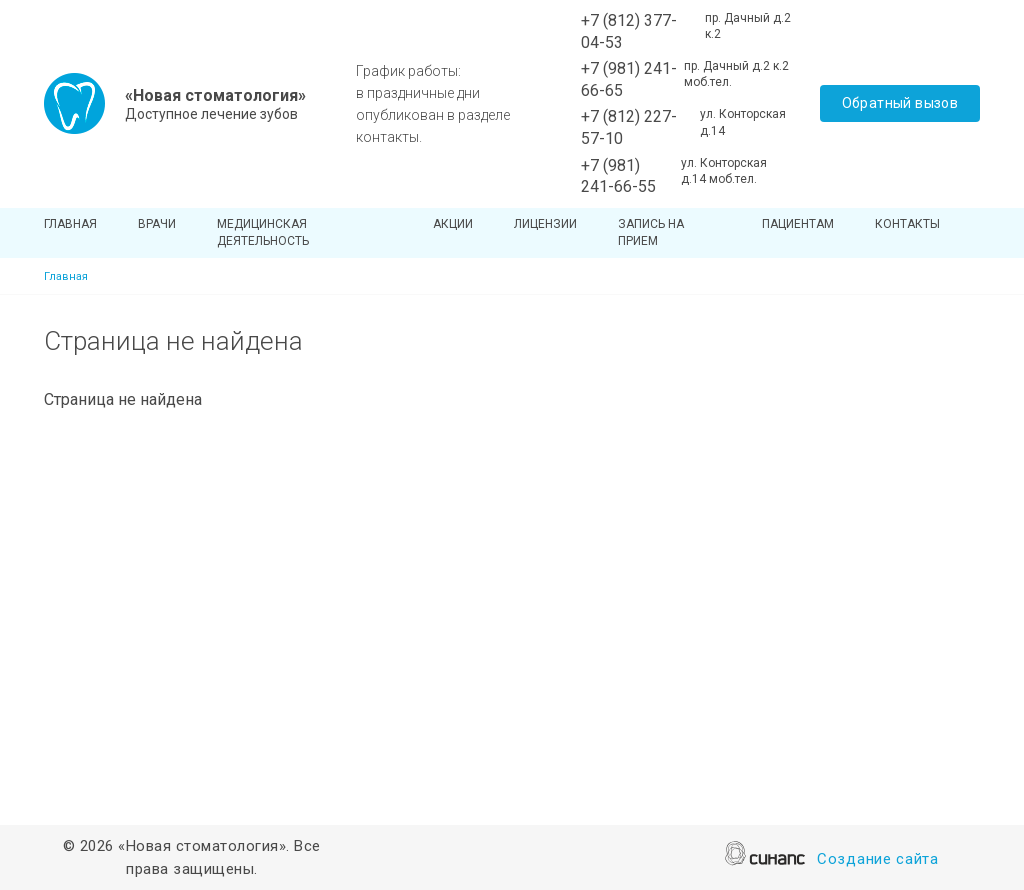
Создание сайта (878, 860)
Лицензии (545, 224)
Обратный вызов (900, 103)
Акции (453, 224)
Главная (70, 224)
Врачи (157, 224)
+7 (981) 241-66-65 (629, 79)
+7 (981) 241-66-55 (618, 176)
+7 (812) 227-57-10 (629, 127)
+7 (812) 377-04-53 (629, 31)
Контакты (907, 224)
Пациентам (798, 224)
